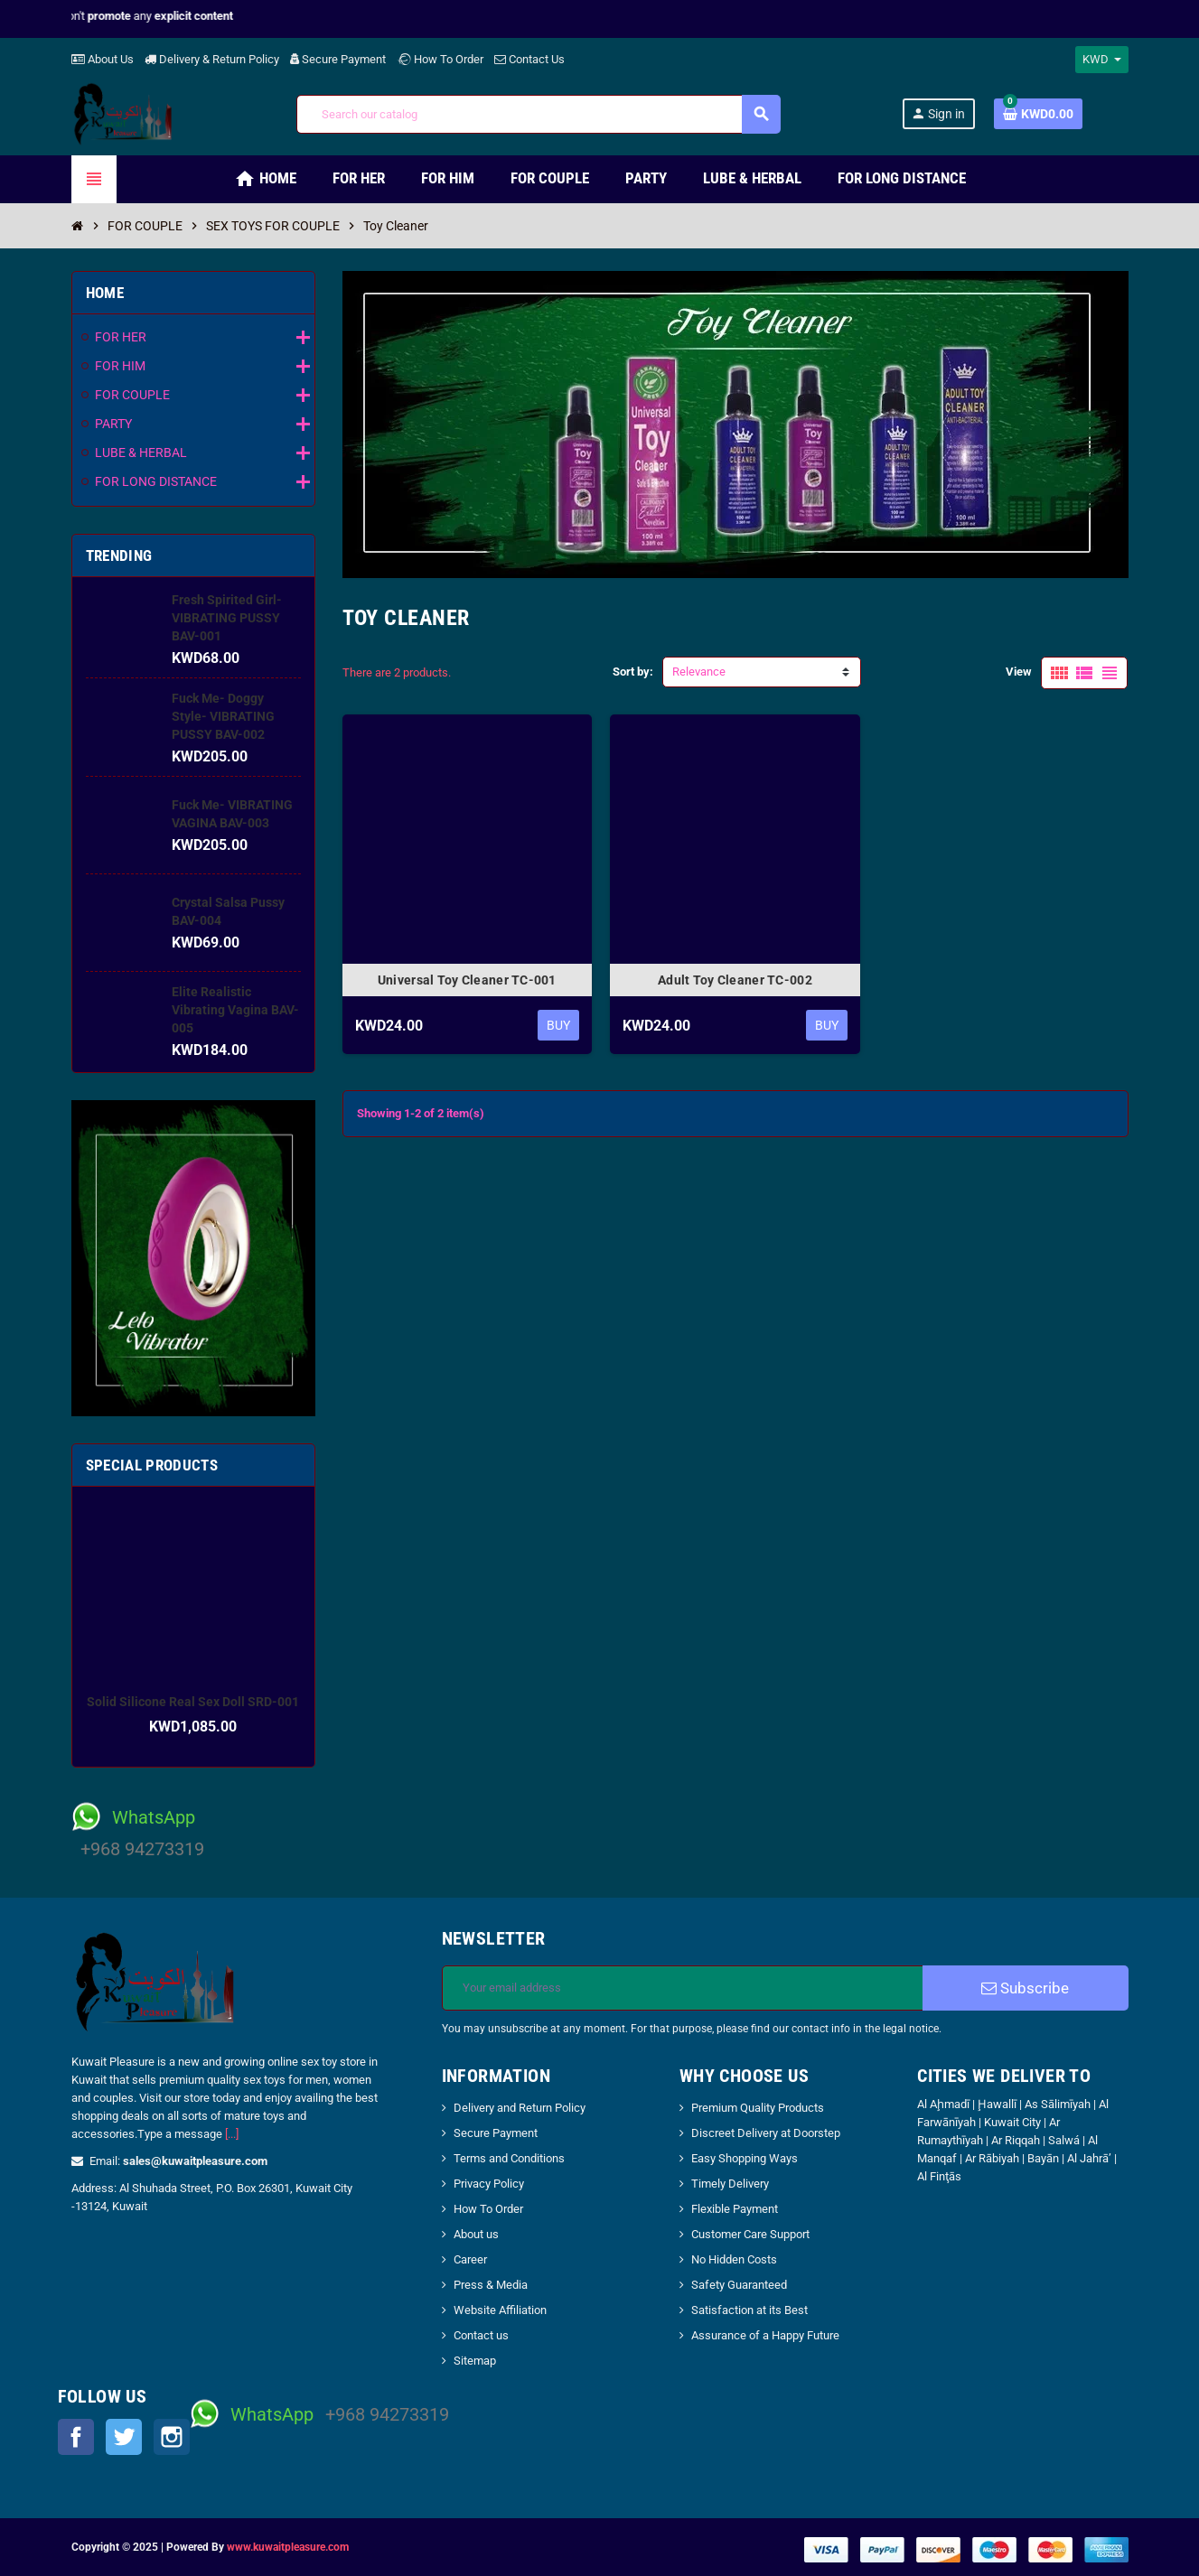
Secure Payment (338, 59)
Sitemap (475, 2360)
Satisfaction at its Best (749, 2310)
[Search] (538, 114)
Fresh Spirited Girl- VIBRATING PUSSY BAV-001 (227, 618)
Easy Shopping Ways (744, 2158)
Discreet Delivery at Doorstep (765, 2133)
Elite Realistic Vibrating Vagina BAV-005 (235, 1010)
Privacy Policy (489, 2183)
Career (470, 2259)
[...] (232, 2134)
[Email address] (682, 1988)
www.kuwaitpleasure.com (288, 2547)
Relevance (699, 671)
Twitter (124, 2437)
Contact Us (529, 59)
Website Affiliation (500, 2310)
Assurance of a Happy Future (765, 2335)
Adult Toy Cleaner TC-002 (735, 980)
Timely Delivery (730, 2183)
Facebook (76, 2437)
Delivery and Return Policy (519, 2107)
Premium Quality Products (757, 2107)
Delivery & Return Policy (212, 59)
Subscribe (1025, 1988)
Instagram (172, 2437)
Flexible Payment (734, 2209)
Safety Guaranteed (739, 2284)
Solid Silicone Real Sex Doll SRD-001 (193, 1701)
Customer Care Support (750, 2234)
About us (476, 2234)
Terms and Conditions (509, 2158)
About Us (102, 59)
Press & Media (491, 2284)
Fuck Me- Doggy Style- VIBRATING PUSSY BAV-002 (223, 716)
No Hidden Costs (734, 2259)
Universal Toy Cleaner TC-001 (467, 980)
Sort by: (633, 671)
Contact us (481, 2335)
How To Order (440, 59)
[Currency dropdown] (1102, 59)
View (1019, 671)
